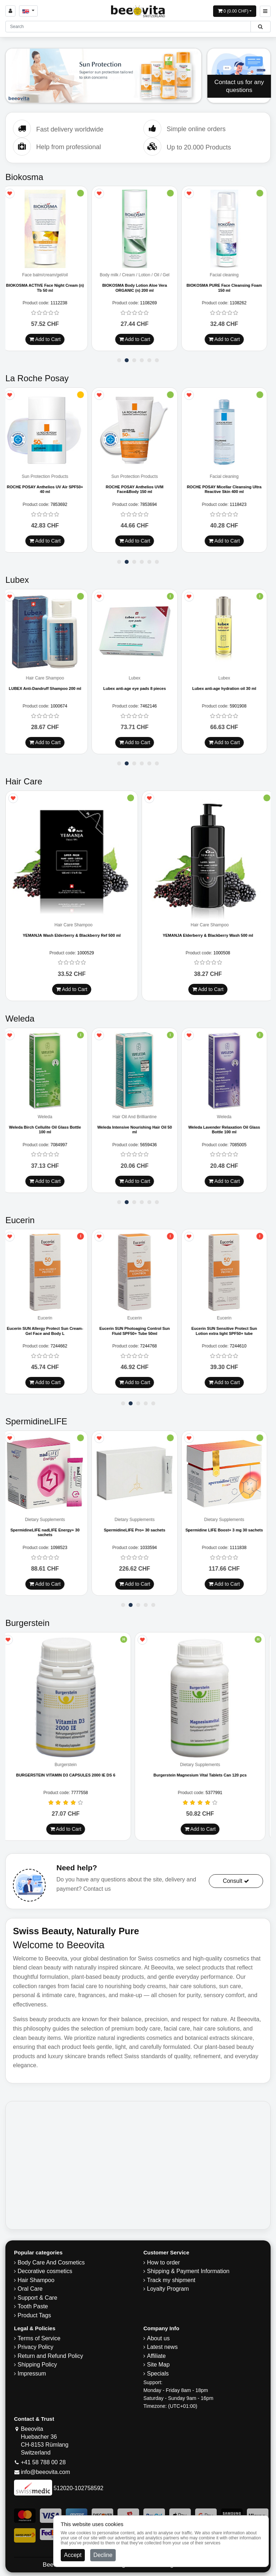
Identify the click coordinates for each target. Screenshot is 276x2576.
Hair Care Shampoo (48, 678)
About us (158, 2338)
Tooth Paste (33, 2306)
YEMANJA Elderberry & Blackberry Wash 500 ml (208, 935)
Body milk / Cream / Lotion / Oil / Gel (138, 275)
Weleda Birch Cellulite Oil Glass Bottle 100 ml (48, 1129)
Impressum (32, 2373)
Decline (102, 2555)
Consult (236, 1881)
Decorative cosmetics (45, 2271)
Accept (73, 2555)
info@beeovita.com (45, 2472)
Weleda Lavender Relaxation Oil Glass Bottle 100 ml (227, 1129)
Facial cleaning (227, 275)
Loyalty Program (168, 2289)
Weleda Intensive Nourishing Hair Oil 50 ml (138, 1129)
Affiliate (156, 2356)
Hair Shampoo (36, 2280)
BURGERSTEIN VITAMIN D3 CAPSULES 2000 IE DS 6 (70, 1775)
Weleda (48, 1117)
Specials (158, 2373)
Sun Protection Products (48, 476)
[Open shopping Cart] (235, 11)
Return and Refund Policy (50, 2356)
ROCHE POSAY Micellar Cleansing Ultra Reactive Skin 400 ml (227, 489)
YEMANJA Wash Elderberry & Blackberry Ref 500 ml (71, 935)
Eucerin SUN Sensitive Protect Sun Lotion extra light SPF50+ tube (228, 1330)
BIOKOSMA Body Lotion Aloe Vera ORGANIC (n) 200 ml (138, 287)
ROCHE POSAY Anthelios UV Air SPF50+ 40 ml (48, 489)
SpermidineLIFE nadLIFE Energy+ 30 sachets (48, 1532)
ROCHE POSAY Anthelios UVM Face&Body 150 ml (138, 489)
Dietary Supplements (48, 1519)
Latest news (162, 2347)
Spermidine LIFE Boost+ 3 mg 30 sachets (227, 1530)
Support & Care (37, 2298)
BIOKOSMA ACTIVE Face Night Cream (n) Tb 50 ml (48, 287)
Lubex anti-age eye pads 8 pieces (138, 688)
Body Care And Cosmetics (51, 2262)
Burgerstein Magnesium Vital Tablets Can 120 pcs (205, 1775)
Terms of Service (39, 2338)
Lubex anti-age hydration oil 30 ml (227, 688)
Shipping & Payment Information (188, 2271)
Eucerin (48, 1318)
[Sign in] (10, 11)
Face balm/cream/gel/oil (48, 275)
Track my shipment (171, 2280)
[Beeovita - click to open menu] (265, 11)
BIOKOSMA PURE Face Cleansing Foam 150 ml (227, 287)
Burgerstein (71, 1764)
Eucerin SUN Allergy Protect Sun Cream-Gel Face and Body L (48, 1330)
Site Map (158, 2364)
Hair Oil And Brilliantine (138, 1117)
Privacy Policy (36, 2347)
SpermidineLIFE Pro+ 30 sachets (138, 1530)
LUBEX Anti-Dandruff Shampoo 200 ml (48, 688)
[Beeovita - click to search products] (260, 26)
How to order (163, 2262)
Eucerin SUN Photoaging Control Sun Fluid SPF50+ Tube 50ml (138, 1330)
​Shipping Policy (37, 2364)
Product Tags (34, 2315)
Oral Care (30, 2289)
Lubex (138, 678)
